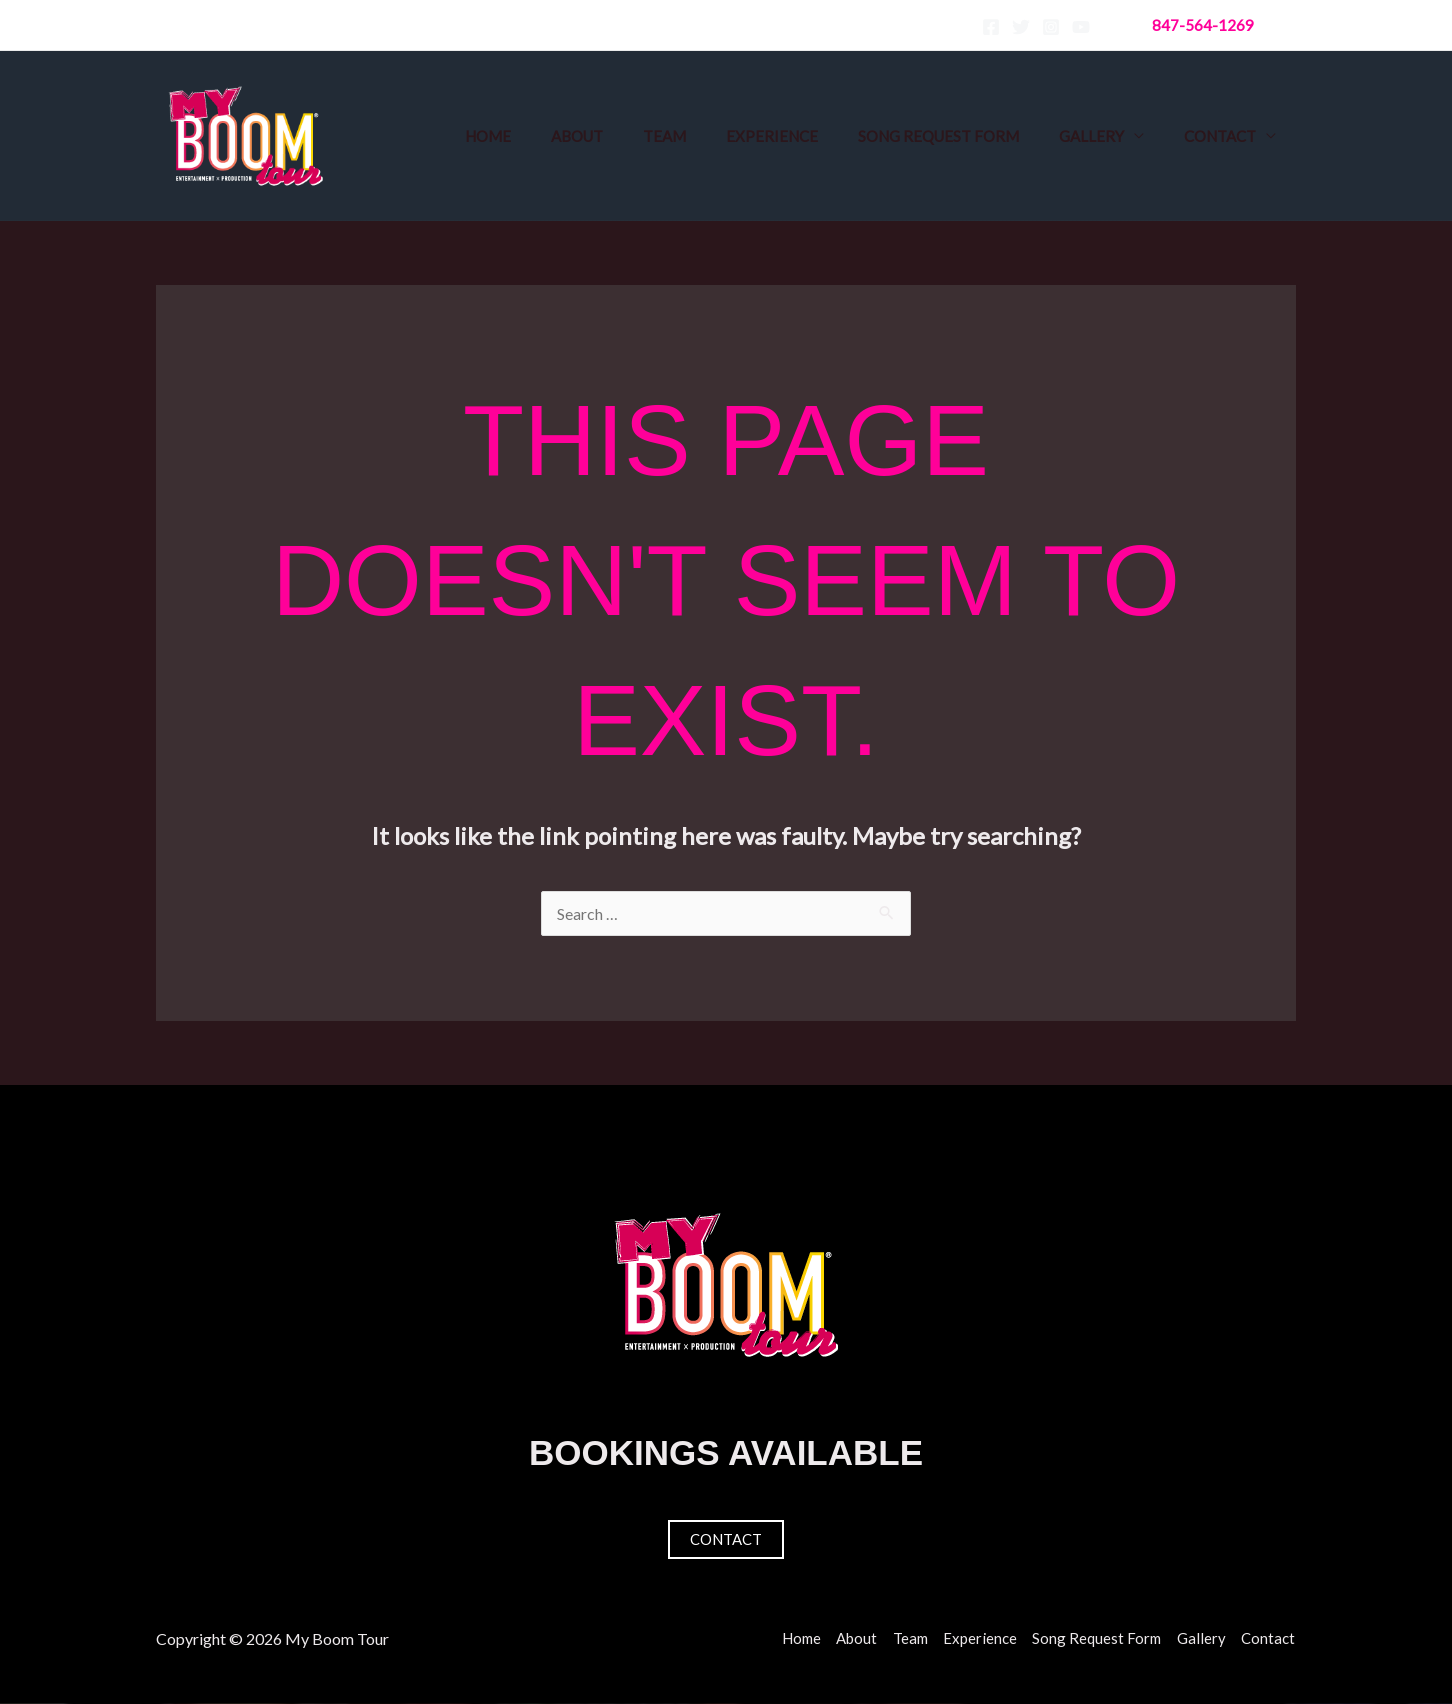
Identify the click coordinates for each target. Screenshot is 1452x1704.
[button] (1203, 25)
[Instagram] (1051, 27)
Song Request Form (938, 136)
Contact (1220, 136)
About (577, 136)
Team (664, 136)
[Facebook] (991, 27)
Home (488, 136)
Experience (772, 136)
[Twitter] (1021, 27)
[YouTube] (1081, 27)
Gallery (1091, 136)
